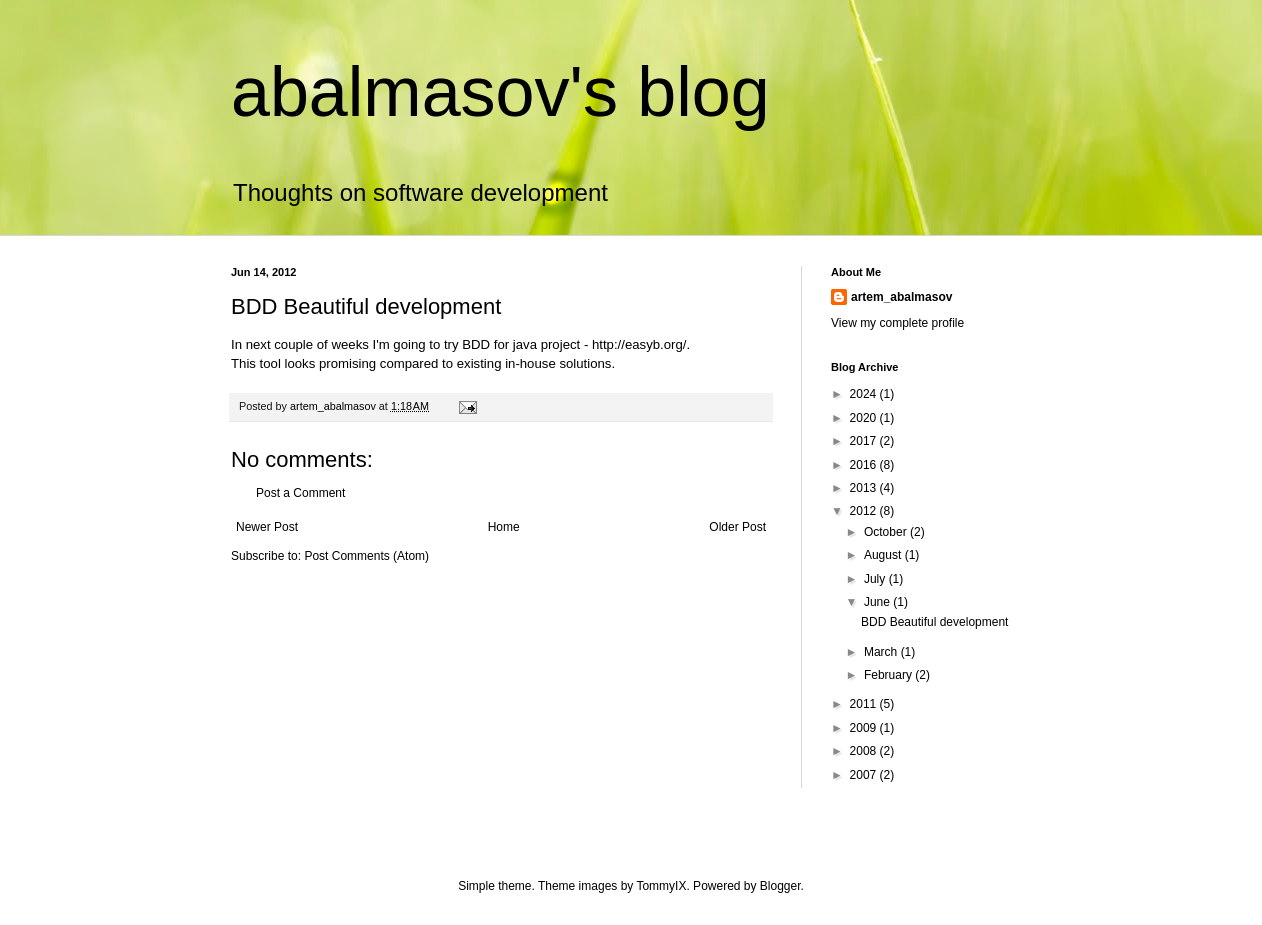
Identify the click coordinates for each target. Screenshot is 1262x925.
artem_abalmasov (901, 297)
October (887, 532)
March (882, 652)
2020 (865, 418)
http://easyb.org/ (639, 344)
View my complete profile (897, 323)
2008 (865, 751)
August (884, 555)
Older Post (737, 527)
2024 (865, 394)
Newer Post (267, 527)
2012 (865, 511)
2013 (865, 488)
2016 (865, 465)
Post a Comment (300, 493)
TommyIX (661, 886)
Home (504, 527)
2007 (865, 775)
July (876, 579)
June (878, 602)
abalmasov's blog (500, 92)
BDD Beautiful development (934, 622)
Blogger (780, 886)
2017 (865, 441)
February (889, 675)
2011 (865, 704)
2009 (865, 728)
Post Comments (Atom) (366, 556)
